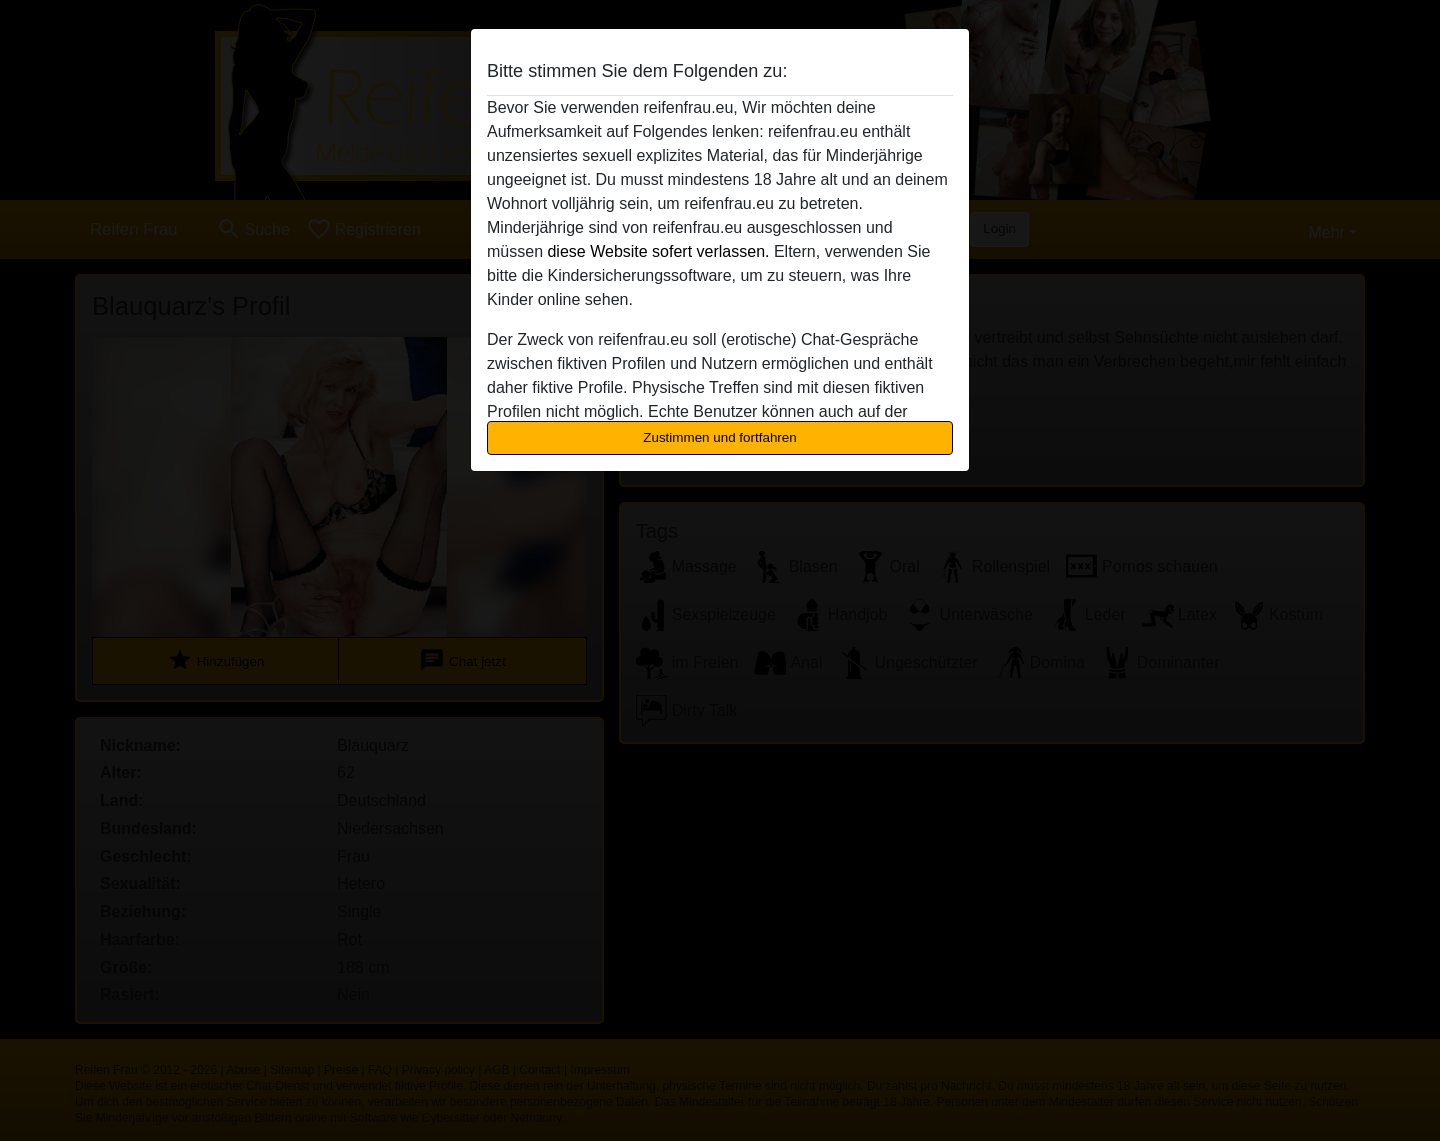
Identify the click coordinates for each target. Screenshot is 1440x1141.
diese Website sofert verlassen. (658, 251)
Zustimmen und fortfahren (720, 437)
